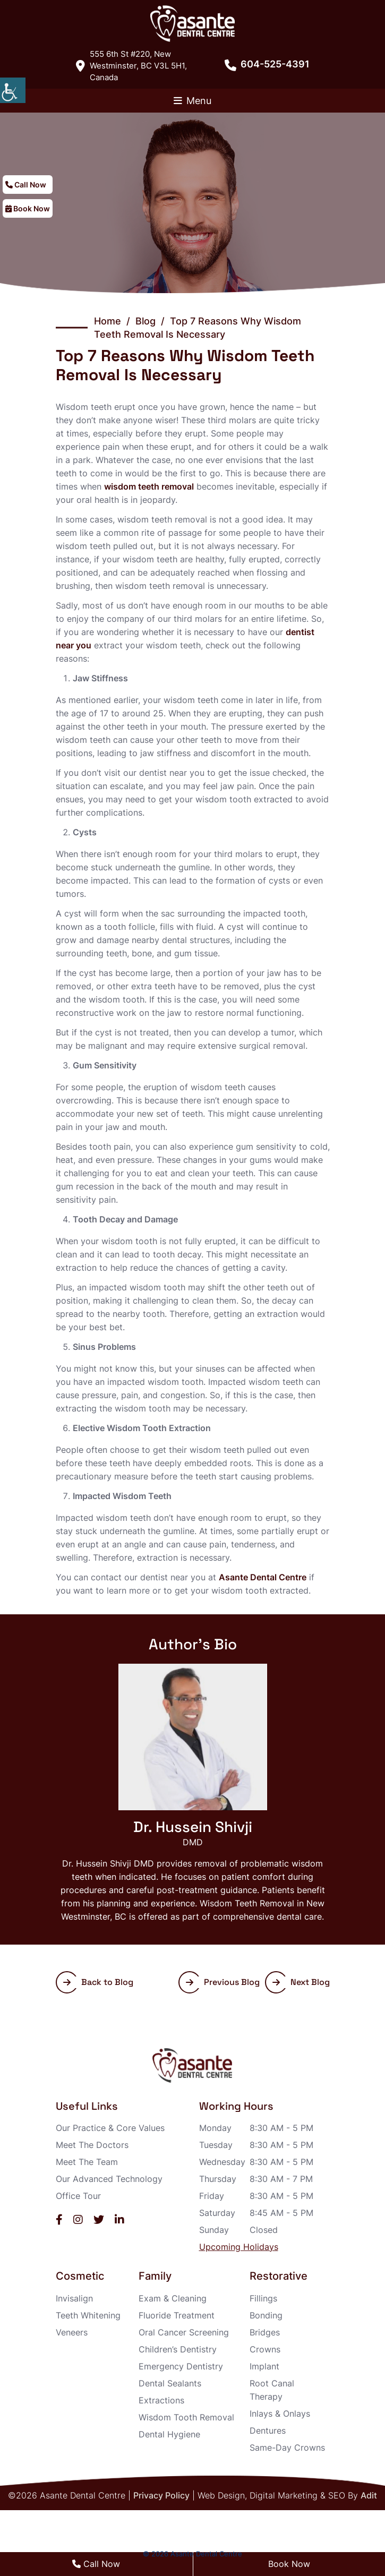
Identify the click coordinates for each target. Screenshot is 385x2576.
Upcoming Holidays (238, 2246)
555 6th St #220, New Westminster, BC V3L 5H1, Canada (131, 65)
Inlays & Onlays (280, 2413)
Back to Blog (98, 1982)
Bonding (266, 2315)
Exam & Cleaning (173, 2298)
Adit (369, 2495)
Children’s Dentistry (178, 2349)
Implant (264, 2366)
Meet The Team (87, 2161)
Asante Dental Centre (262, 1577)
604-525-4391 (267, 64)
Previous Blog (223, 1982)
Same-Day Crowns (287, 2447)
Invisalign (74, 2298)
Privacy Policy (161, 2495)
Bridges (265, 2332)
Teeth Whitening (88, 2315)
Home (107, 321)
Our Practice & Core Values (110, 2128)
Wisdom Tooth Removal (186, 2417)
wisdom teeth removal (149, 486)
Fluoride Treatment (177, 2315)
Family (155, 2276)
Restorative (278, 2276)
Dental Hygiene (169, 2434)
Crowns (265, 2349)
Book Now (27, 208)
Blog (145, 321)
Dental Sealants (170, 2383)
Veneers (72, 2332)
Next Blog (301, 1982)
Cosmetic (80, 2276)
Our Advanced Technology (109, 2178)
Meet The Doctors (92, 2144)
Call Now (25, 184)
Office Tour (78, 2195)
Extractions (161, 2400)
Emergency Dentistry (181, 2366)
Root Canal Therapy (272, 2390)
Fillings (263, 2298)
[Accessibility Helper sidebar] (12, 90)
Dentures (268, 2430)
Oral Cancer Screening (184, 2332)
